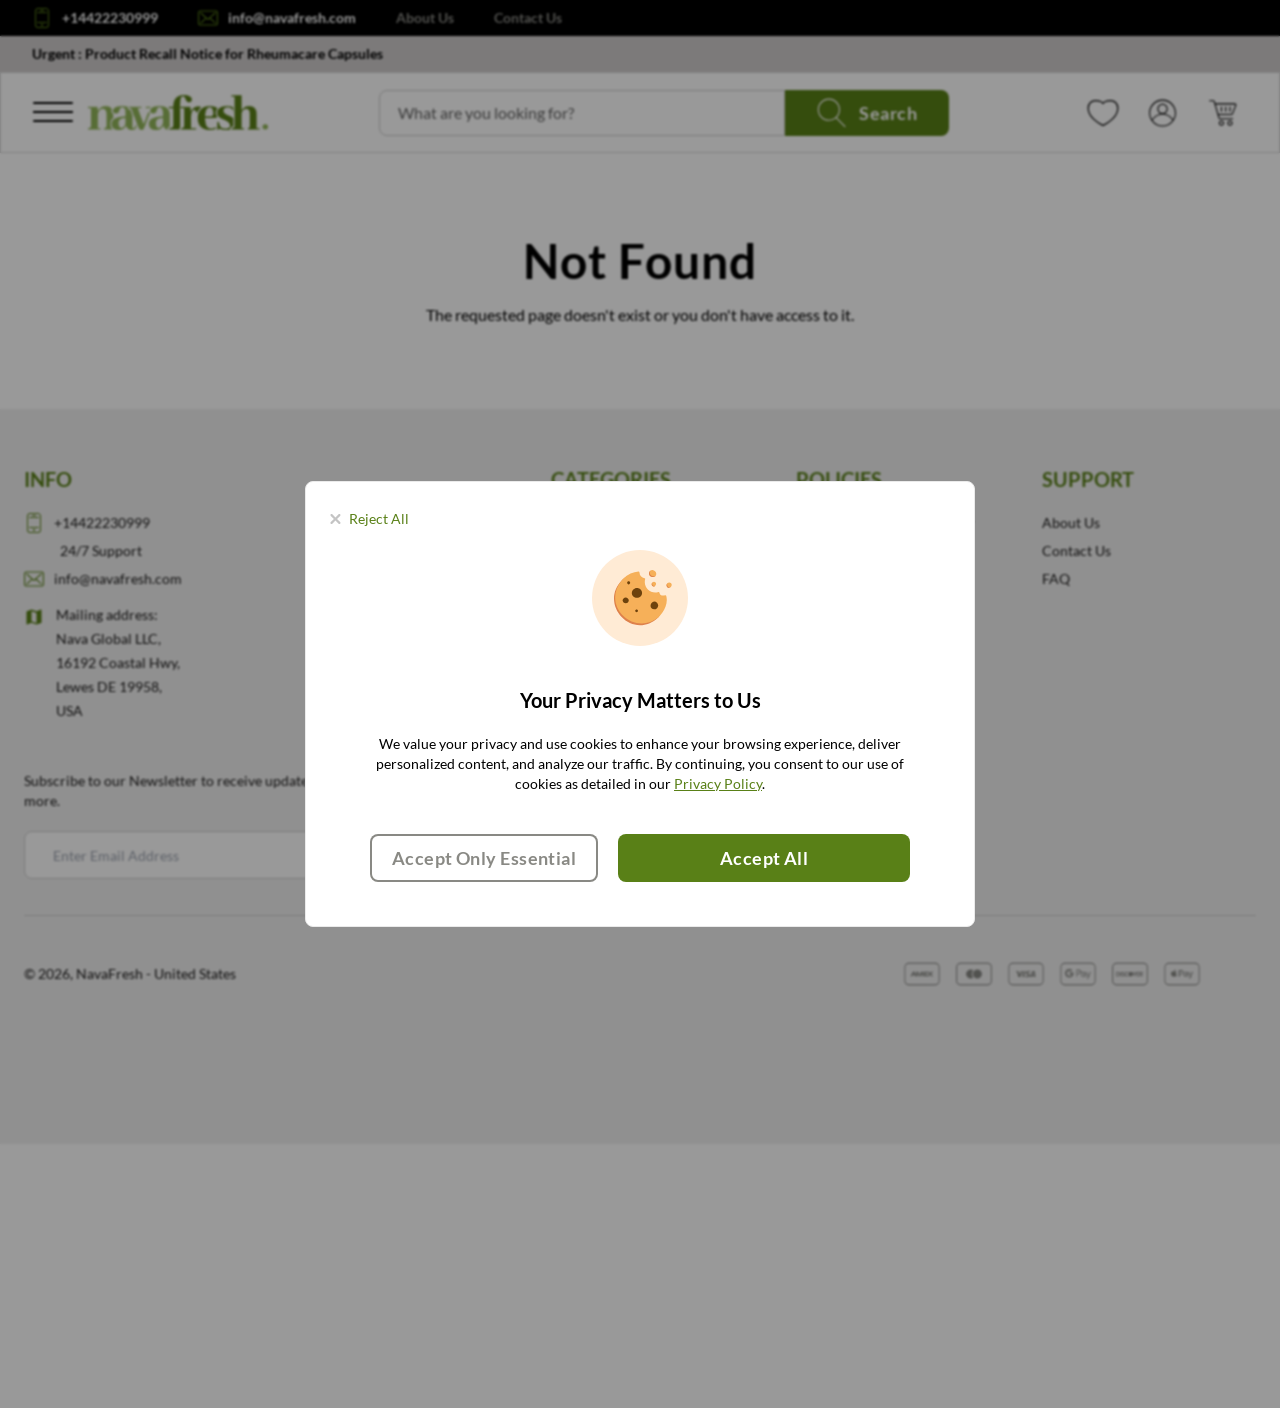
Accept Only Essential (484, 858)
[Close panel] (369, 519)
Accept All (764, 858)
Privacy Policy (718, 783)
